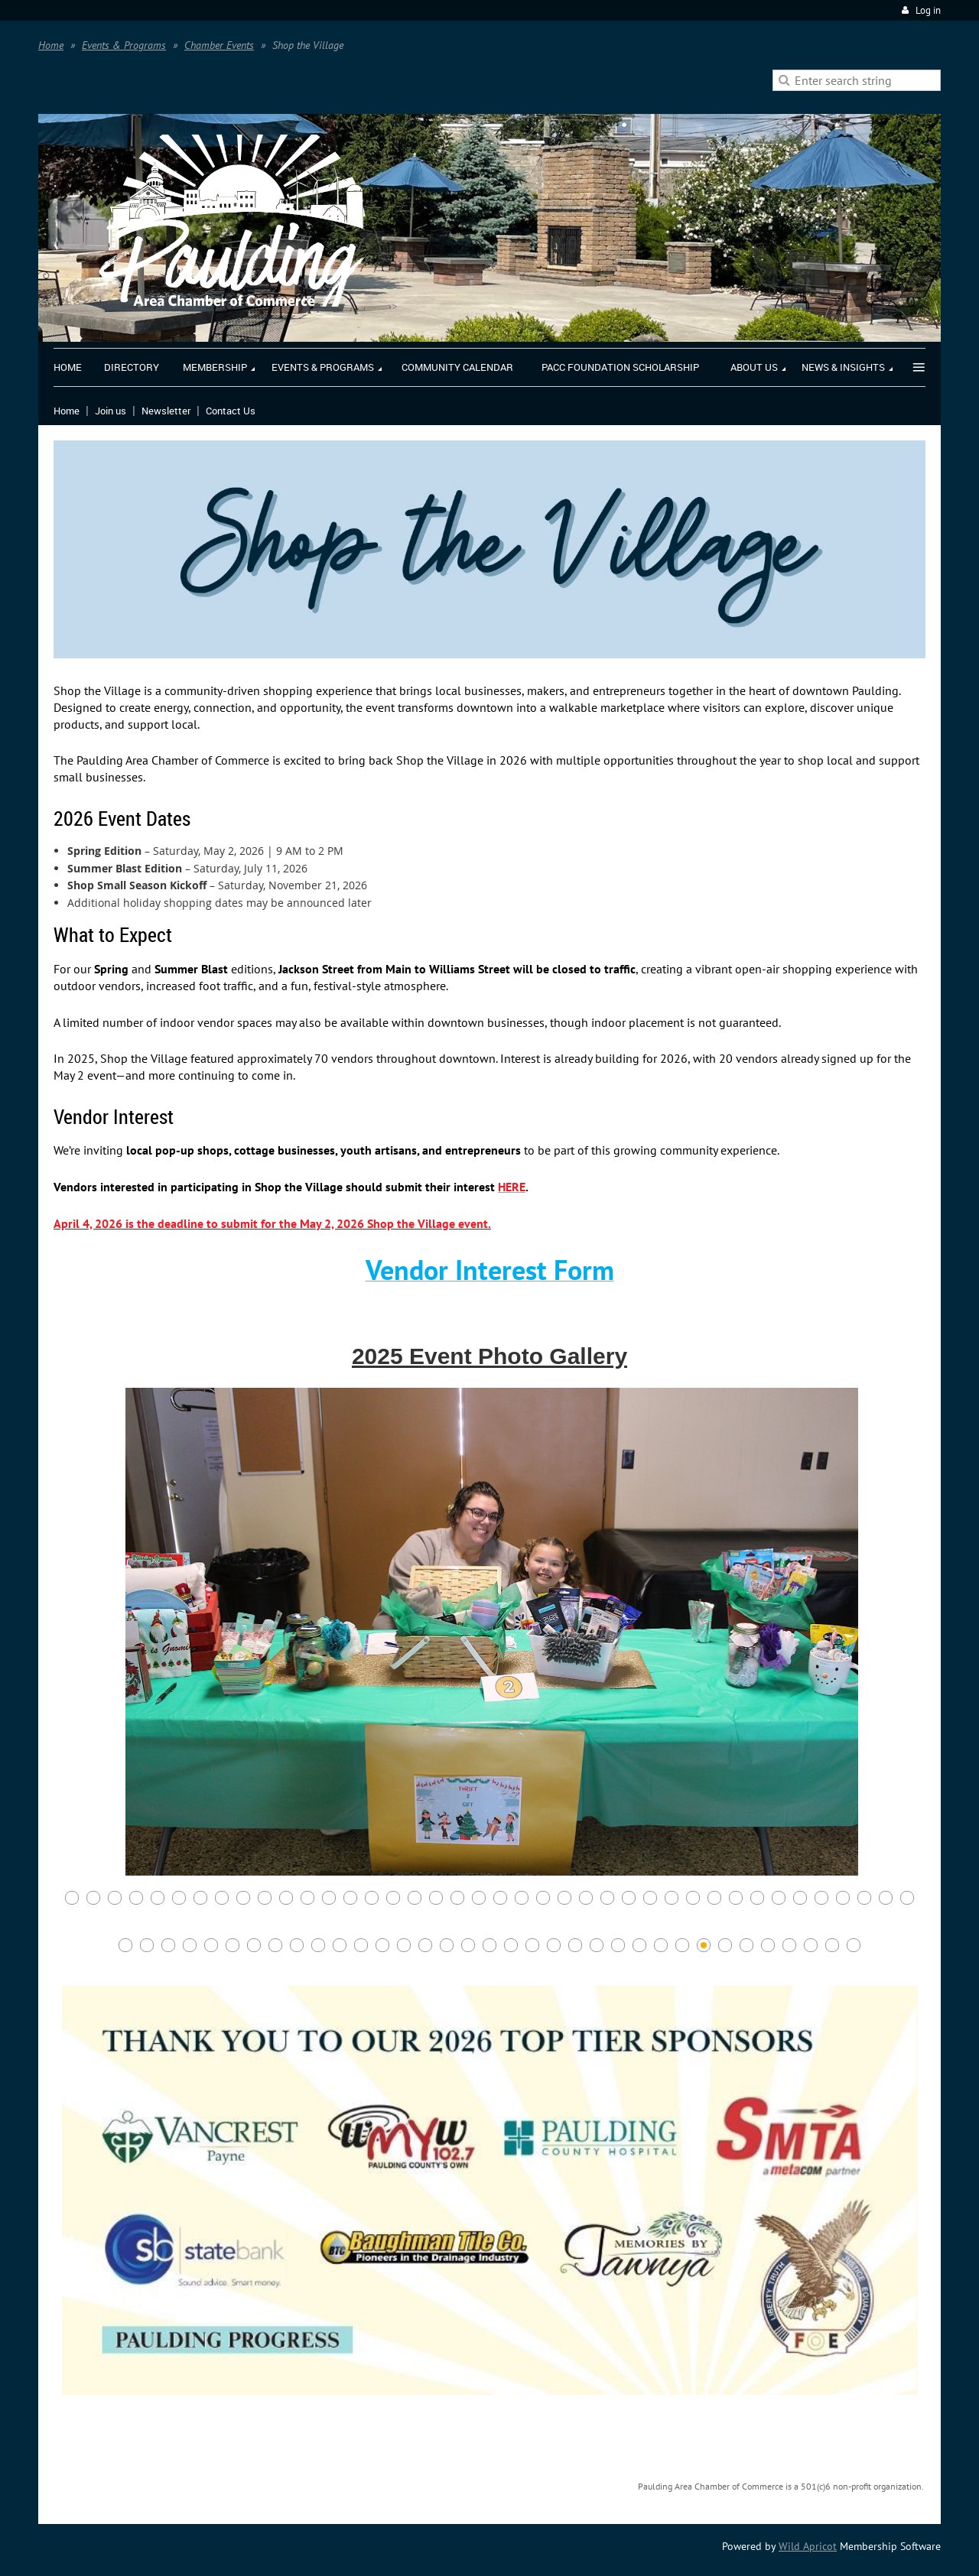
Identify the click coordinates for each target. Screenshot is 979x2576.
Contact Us (230, 410)
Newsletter (165, 410)
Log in (928, 10)
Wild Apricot (808, 2546)
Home (50, 45)
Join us (110, 410)
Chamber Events (219, 45)
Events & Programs (124, 45)
